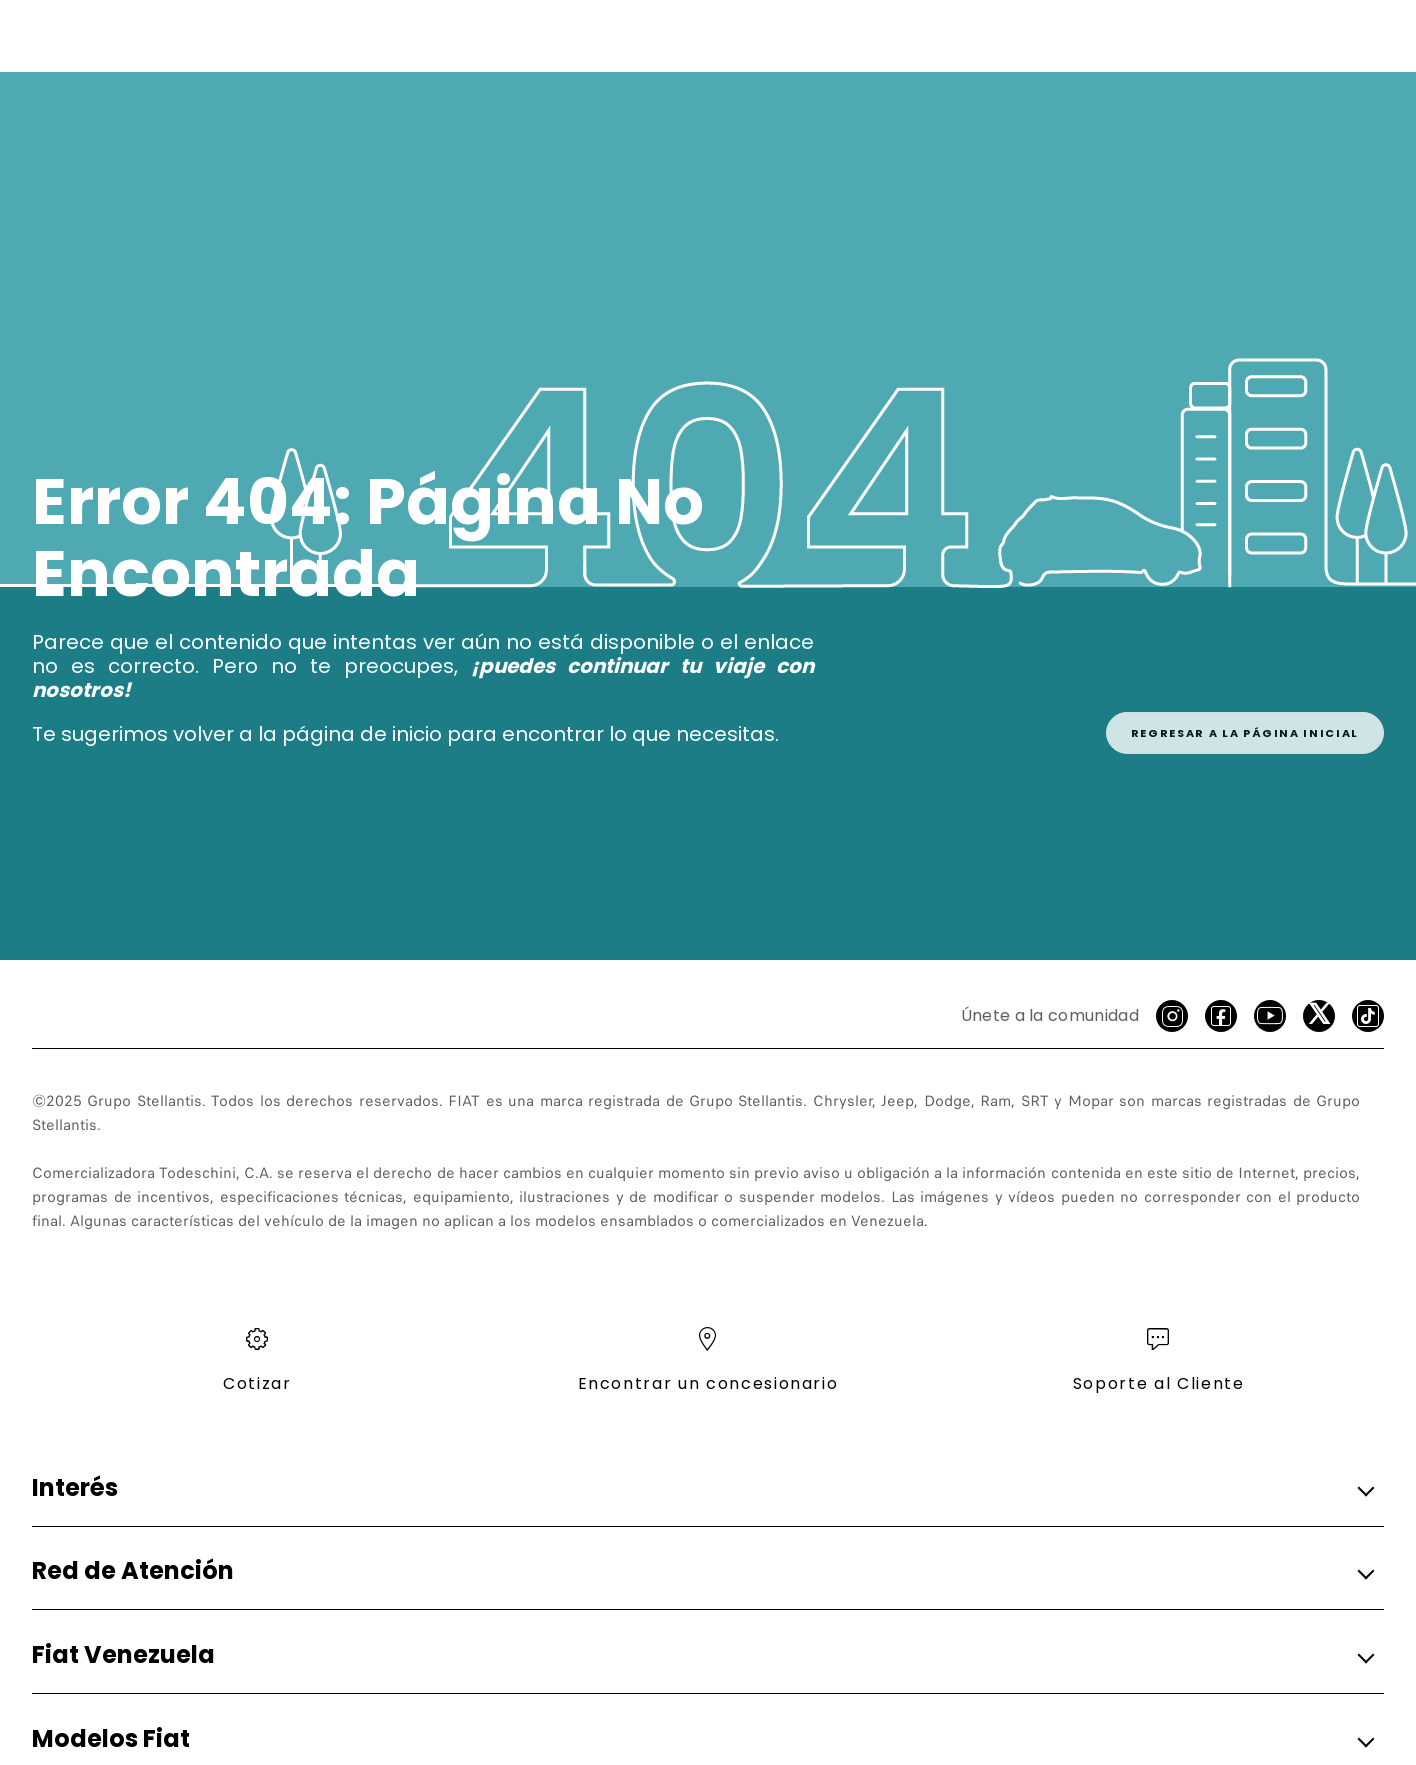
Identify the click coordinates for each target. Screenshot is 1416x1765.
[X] (1319, 1016)
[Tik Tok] (1368, 1016)
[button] (702, 1488)
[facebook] (1221, 1016)
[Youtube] (1270, 1016)
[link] (1245, 711)
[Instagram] (1172, 1016)
